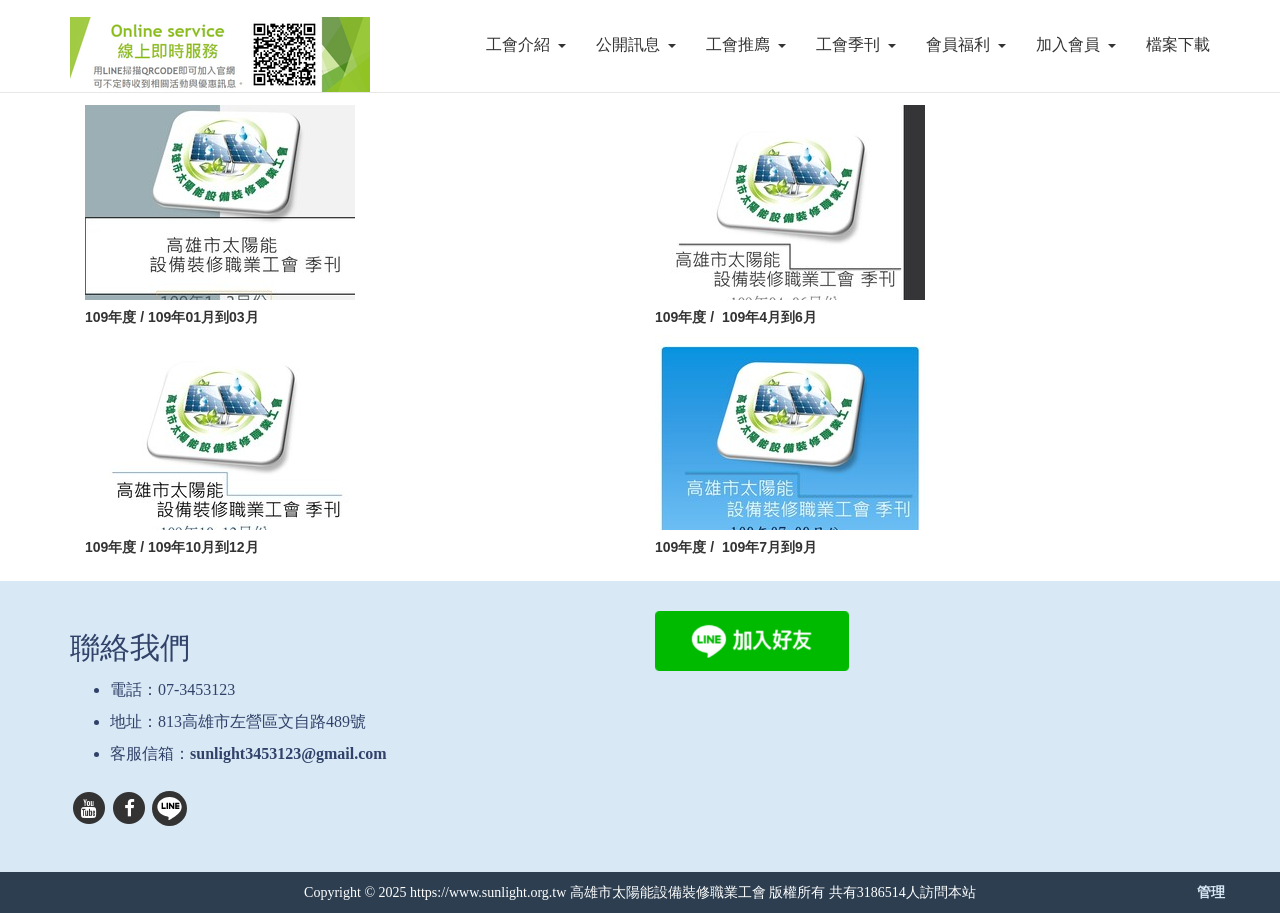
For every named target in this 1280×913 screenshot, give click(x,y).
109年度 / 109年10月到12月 (172, 547)
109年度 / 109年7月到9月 (736, 547)
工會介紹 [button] (526, 44)
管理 (1211, 892)
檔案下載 (1178, 44)
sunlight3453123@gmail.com (288, 753)
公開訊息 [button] (636, 44)
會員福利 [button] (966, 44)
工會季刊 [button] (856, 44)
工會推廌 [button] (746, 44)
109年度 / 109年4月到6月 (736, 317)
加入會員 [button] (1076, 44)
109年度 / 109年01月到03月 (172, 317)
